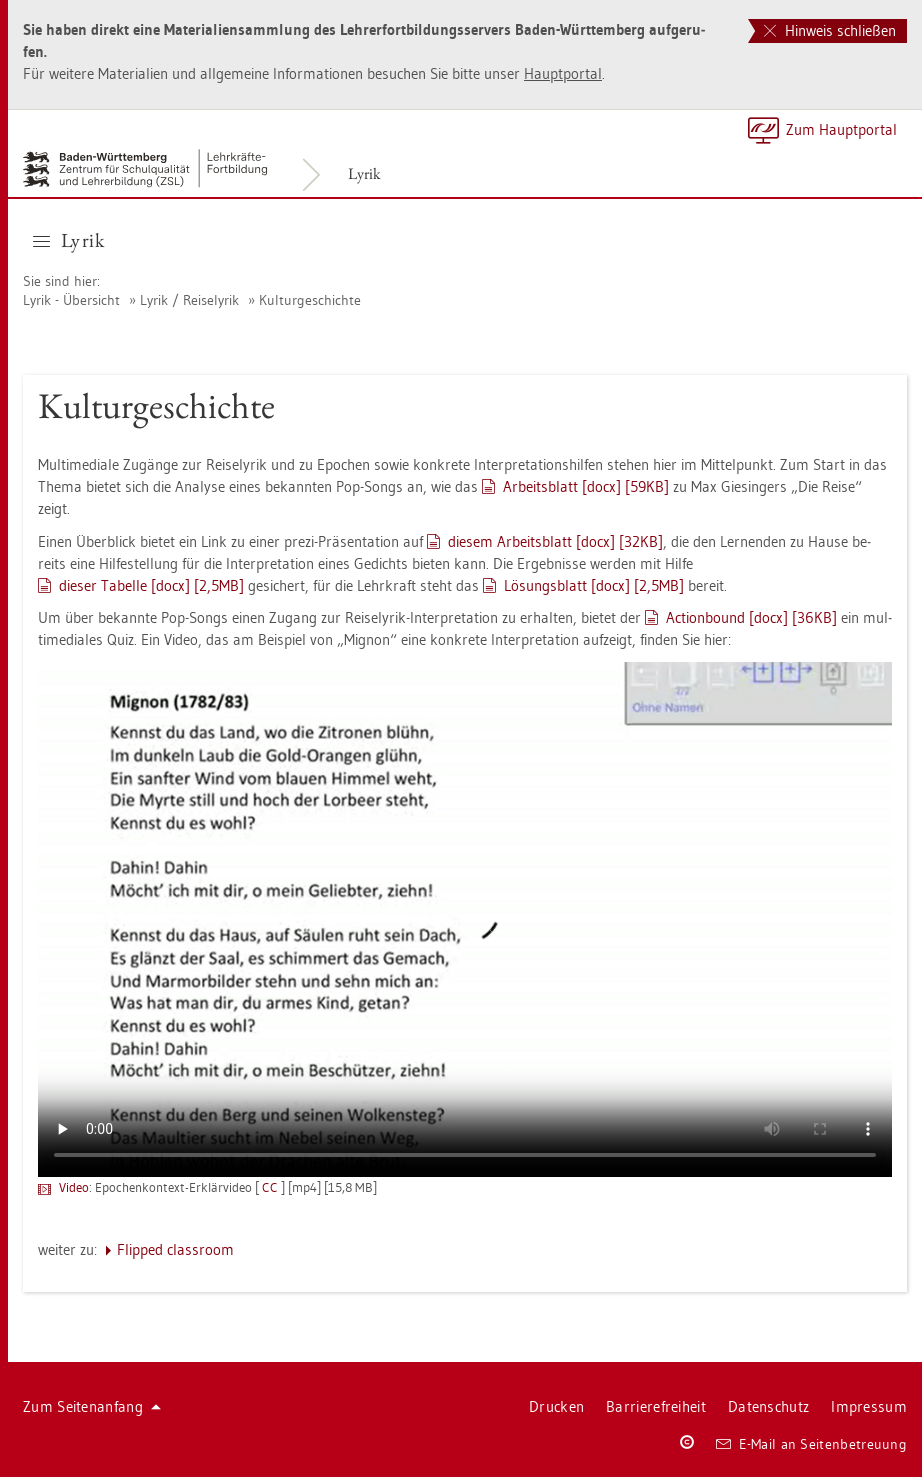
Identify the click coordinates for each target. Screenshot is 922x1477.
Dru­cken (556, 1406)
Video (74, 1187)
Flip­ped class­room (175, 1249)
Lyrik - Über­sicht (71, 300)
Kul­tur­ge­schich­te (310, 300)
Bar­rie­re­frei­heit (656, 1406)
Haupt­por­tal (563, 73)
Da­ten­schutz (768, 1406)
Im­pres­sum (869, 1406)
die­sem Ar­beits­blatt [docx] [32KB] (555, 541)
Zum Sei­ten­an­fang (92, 1406)
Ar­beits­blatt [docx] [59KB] (586, 486)
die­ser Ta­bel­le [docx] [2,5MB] (151, 585)
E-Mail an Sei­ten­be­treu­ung (811, 1444)
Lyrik (364, 173)
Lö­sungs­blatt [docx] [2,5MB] (594, 585)
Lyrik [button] (68, 240)
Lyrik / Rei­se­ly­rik (189, 300)
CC (271, 1187)
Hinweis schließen (830, 30)
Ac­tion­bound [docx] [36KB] (751, 617)
